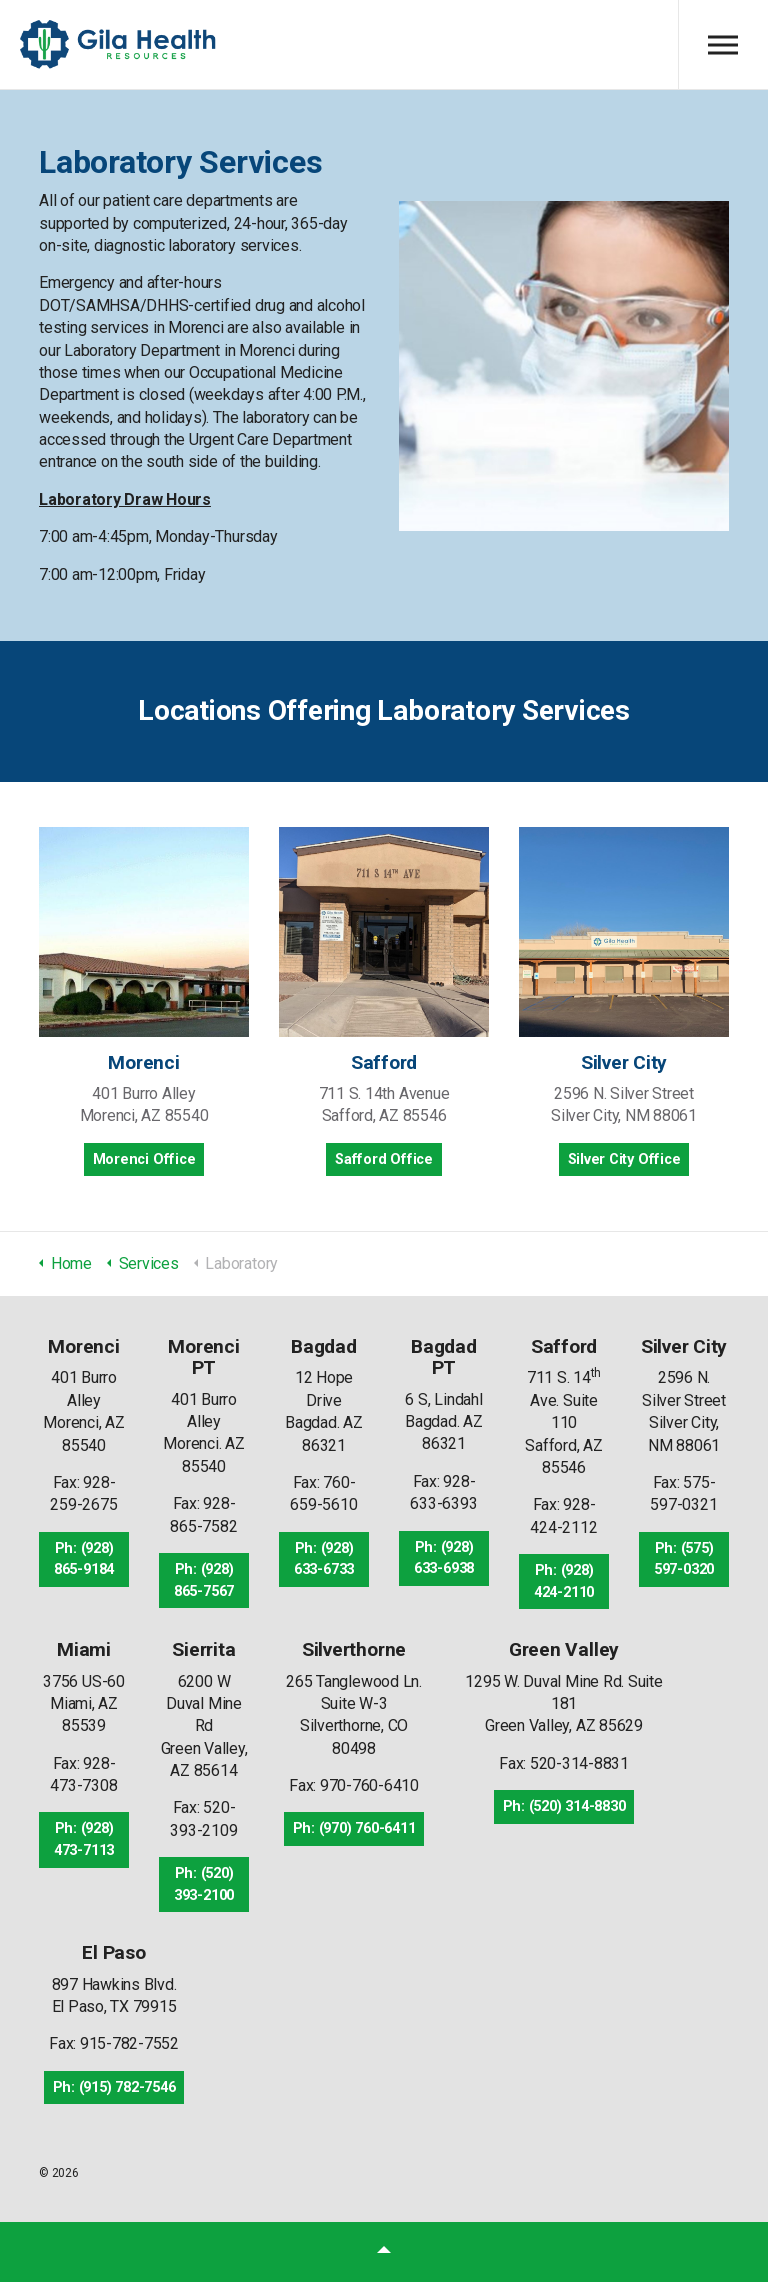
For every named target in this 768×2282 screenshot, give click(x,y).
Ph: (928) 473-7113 (84, 1839)
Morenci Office (144, 1159)
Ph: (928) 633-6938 (444, 1558)
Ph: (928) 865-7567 (204, 1580)
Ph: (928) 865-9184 (84, 1559)
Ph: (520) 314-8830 (564, 1806)
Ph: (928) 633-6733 (324, 1559)
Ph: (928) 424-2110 (564, 1581)
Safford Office (384, 1159)
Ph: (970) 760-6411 (354, 1828)
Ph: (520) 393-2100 (204, 1884)
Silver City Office (624, 1159)
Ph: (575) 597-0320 (684, 1559)
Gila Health (118, 45)
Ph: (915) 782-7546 (114, 2087)
